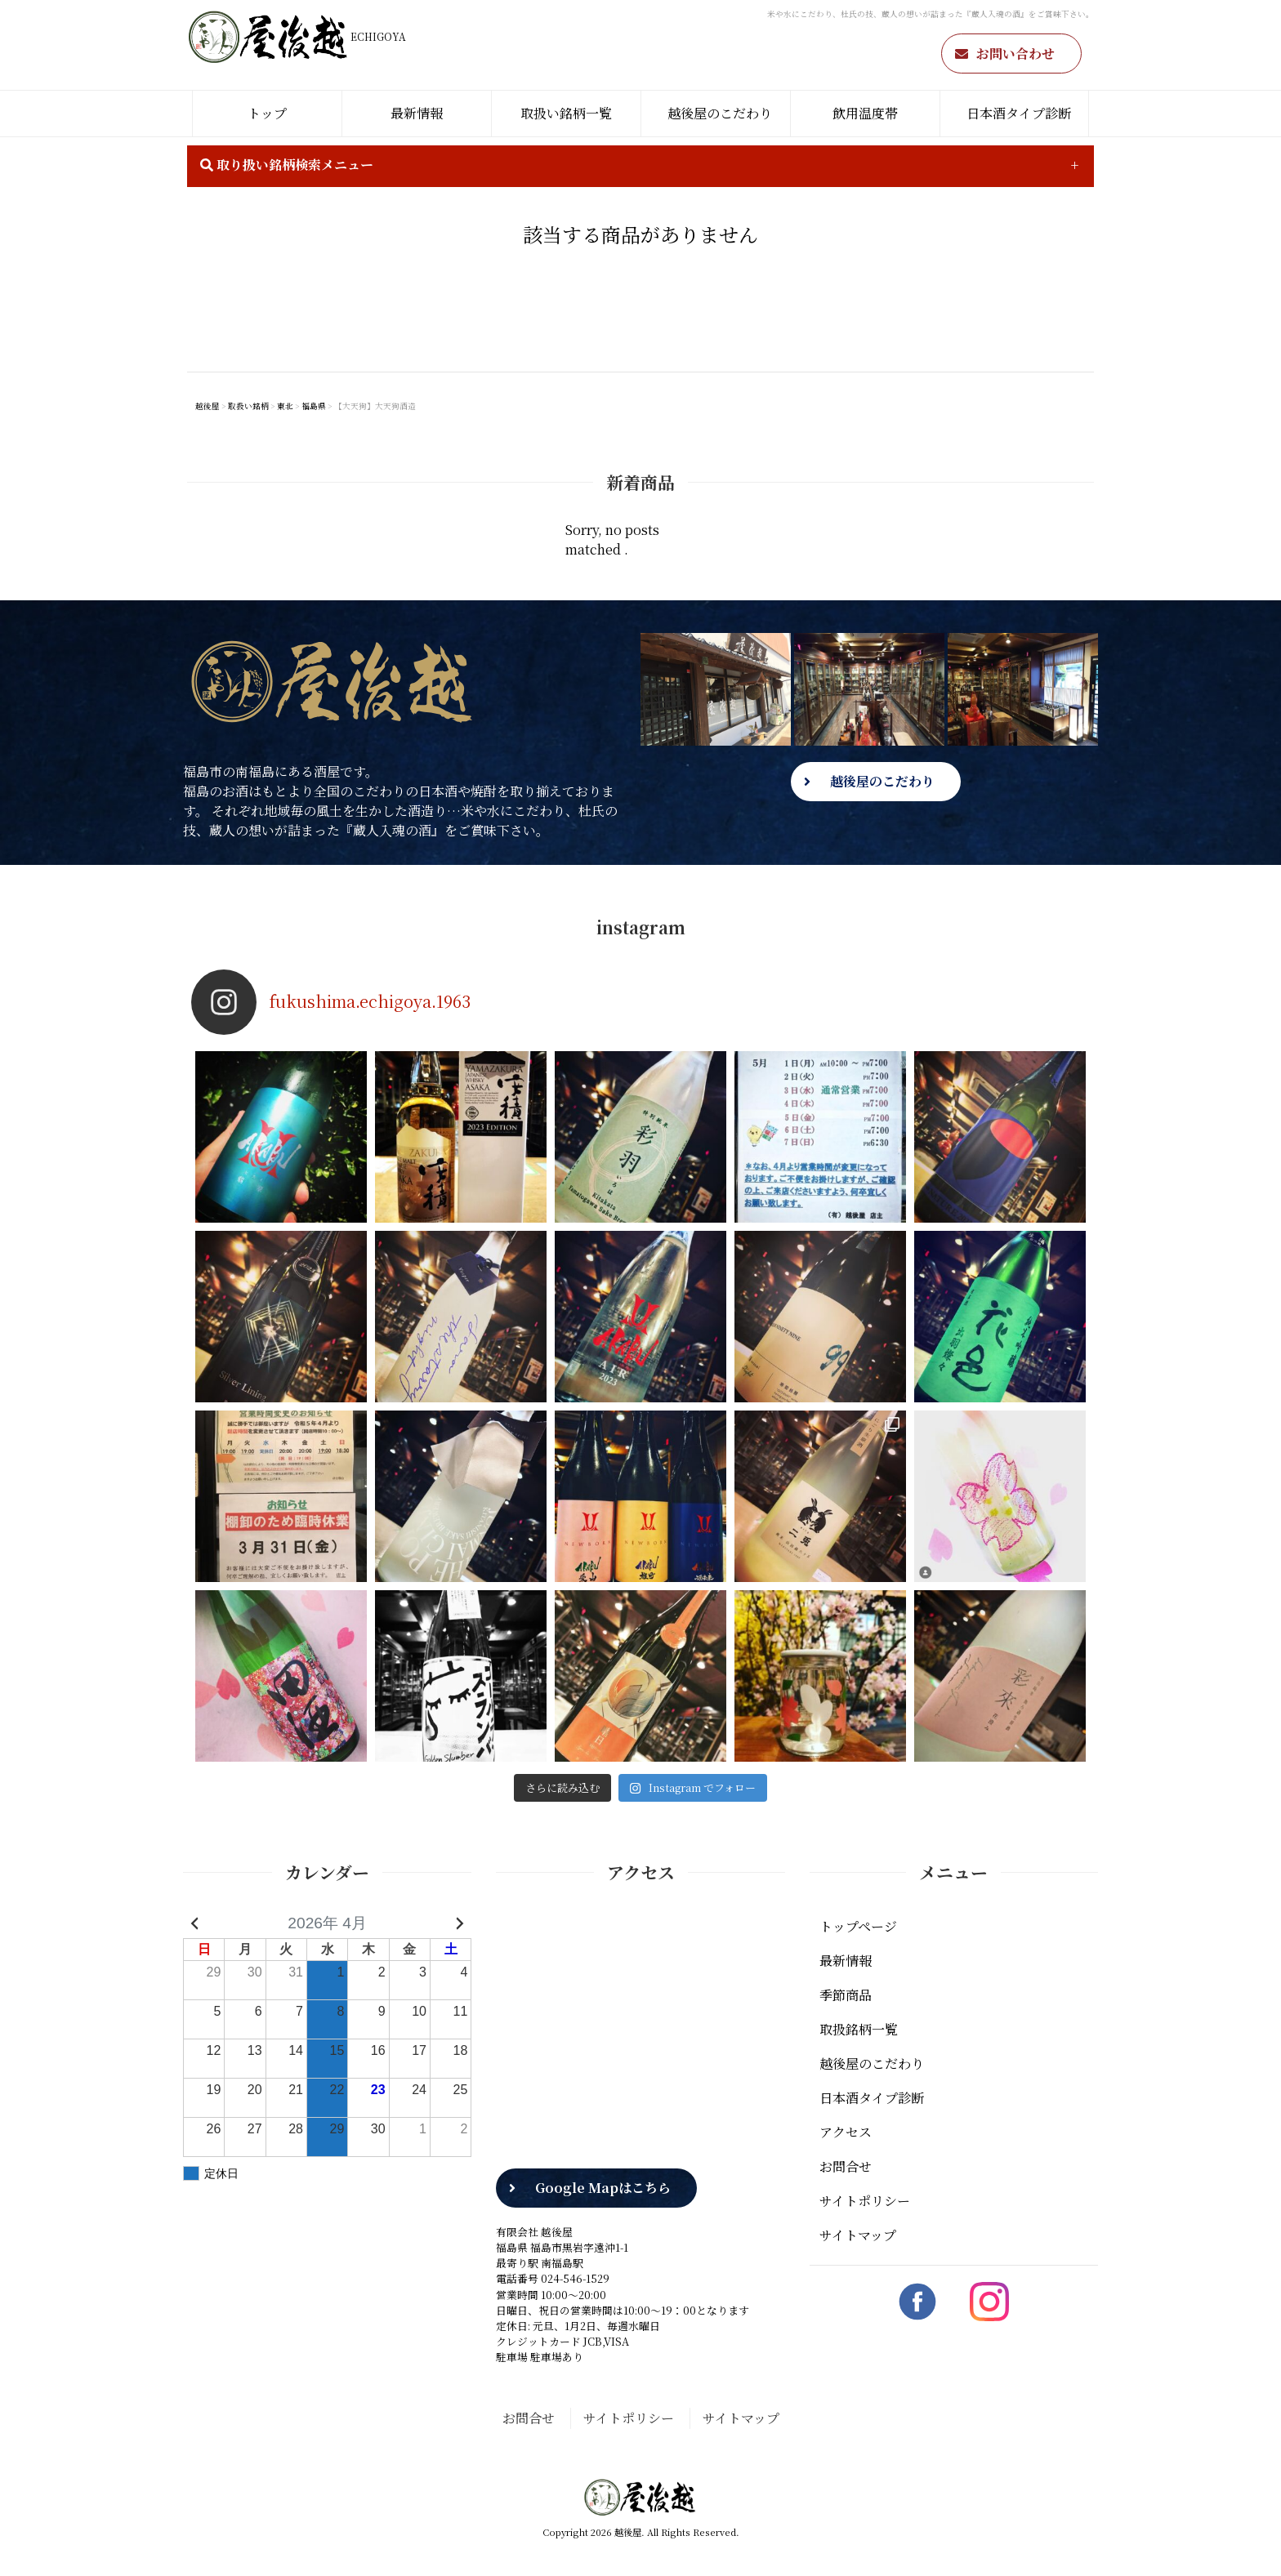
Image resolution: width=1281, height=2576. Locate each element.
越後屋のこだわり (719, 113)
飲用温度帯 (865, 113)
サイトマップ (857, 2235)
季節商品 (845, 1994)
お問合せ (845, 2166)
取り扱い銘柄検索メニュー (286, 164)
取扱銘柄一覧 (858, 2029)
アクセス (845, 2132)
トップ (267, 113)
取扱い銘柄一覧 (566, 113)
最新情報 (417, 113)
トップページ (858, 1926)
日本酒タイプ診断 (1018, 113)
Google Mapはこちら (603, 2187)
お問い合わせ (1015, 53)
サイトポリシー (864, 2200)
